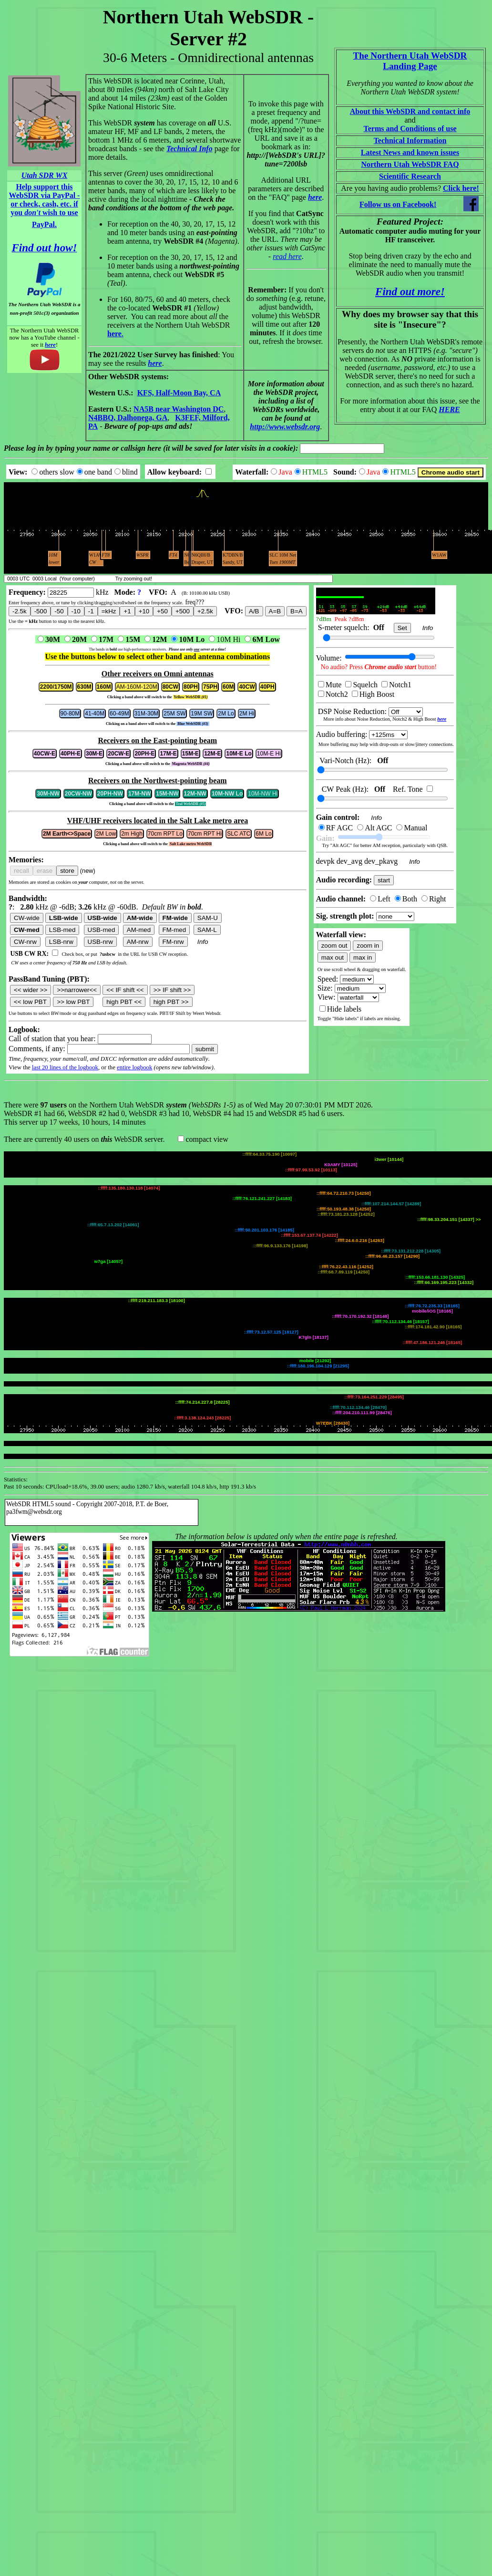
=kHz (109, 611)
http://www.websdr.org (285, 427)
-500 (40, 611)
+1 (127, 611)
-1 (91, 611)
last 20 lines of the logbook (65, 1067)
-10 (76, 611)
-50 (58, 611)
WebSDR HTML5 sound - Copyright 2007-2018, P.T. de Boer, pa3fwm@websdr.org (87, 1181)
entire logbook (134, 1067)
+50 (162, 611)
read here (287, 256)
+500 (182, 611)
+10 (144, 611)
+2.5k (205, 611)
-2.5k (19, 611)
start (384, 880)
